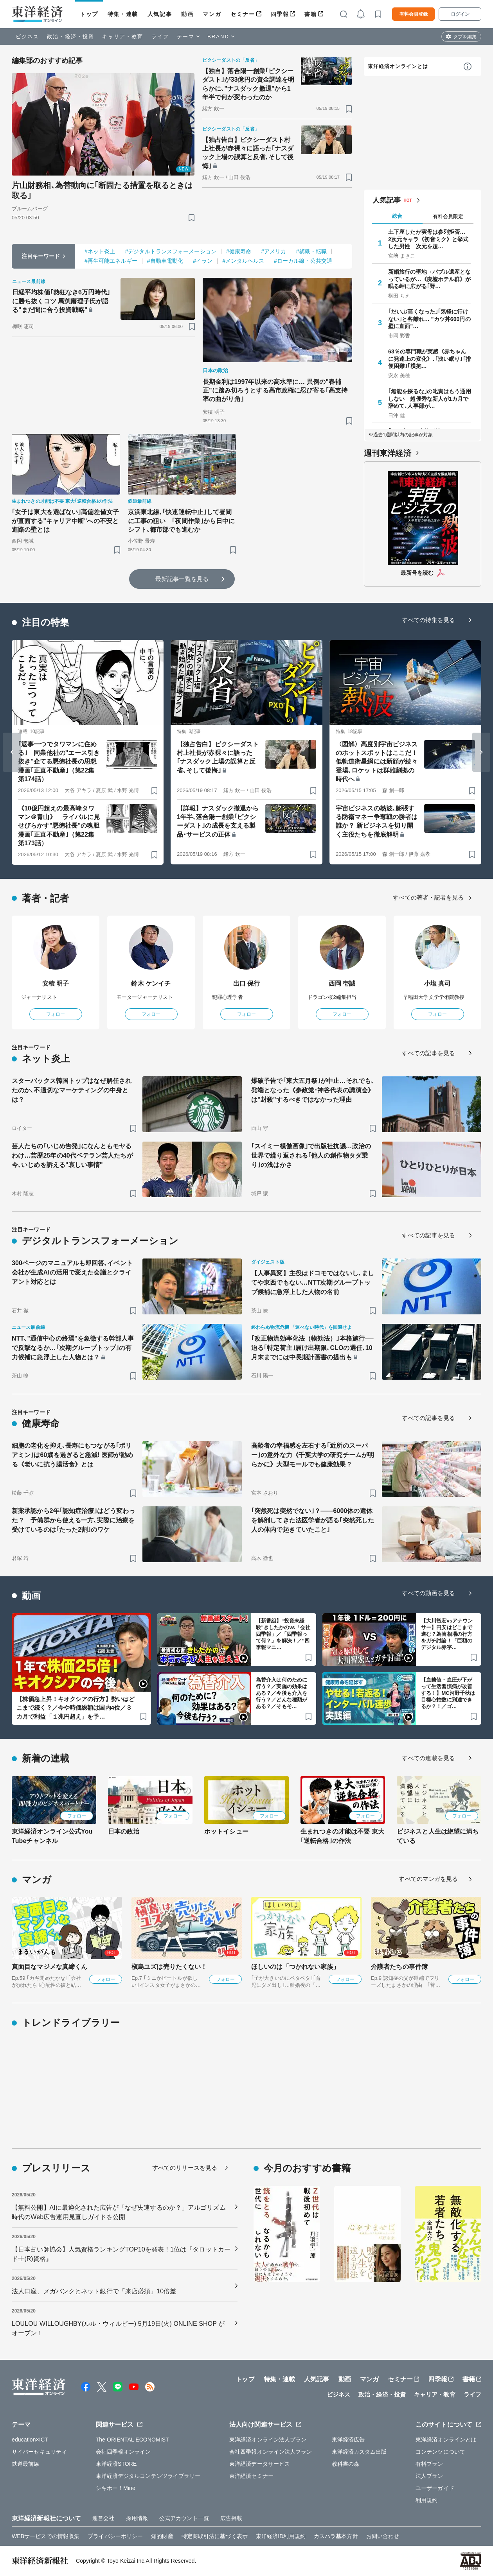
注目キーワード (41, 256)
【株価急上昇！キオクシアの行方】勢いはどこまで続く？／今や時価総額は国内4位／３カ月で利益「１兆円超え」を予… (75, 1708)
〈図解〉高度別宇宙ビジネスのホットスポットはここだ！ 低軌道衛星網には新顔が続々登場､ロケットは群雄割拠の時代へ (376, 762)
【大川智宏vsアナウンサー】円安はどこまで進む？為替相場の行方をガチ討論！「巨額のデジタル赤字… (447, 1634)
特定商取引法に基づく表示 (215, 2536)
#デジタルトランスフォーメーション (170, 251)
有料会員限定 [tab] (448, 216)
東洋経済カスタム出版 (359, 2452)
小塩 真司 (437, 983)
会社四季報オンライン (123, 2452)
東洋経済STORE (116, 2464)
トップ (89, 14)
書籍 (310, 14)
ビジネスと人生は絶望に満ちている (438, 1836)
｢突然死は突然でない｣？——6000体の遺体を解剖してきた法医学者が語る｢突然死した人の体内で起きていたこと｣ (312, 1520)
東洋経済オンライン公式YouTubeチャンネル (52, 1836)
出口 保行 (246, 983)
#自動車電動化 (165, 261)
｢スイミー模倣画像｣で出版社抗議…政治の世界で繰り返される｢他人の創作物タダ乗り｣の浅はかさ (311, 1155)
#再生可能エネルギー (111, 261)
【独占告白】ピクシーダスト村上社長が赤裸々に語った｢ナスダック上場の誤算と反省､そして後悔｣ (248, 152)
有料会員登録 (413, 14)
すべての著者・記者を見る (428, 897)
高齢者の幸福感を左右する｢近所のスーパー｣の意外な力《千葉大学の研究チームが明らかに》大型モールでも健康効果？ (312, 1455)
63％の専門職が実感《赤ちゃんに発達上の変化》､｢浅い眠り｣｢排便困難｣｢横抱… (429, 358)
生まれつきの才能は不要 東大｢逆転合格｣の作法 (342, 1836)
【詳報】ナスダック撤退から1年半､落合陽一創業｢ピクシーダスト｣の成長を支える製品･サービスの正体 (218, 821)
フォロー (55, 1014)
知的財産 (162, 2536)
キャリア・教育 (123, 36)
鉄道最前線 (26, 2464)
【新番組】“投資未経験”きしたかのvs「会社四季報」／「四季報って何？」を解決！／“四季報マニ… (283, 1634)
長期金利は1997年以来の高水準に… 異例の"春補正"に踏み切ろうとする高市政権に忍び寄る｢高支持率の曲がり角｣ (275, 390)
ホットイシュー (226, 1831)
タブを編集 (465, 36)
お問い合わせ (382, 2536)
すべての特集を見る (428, 620)
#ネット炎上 (100, 251)
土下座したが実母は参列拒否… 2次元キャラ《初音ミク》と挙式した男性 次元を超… (429, 239)
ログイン (460, 14)
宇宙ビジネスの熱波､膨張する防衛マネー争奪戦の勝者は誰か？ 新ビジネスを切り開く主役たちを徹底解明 (376, 821)
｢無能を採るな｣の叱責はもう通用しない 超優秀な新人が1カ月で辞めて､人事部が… (429, 398)
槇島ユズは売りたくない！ (169, 1966)
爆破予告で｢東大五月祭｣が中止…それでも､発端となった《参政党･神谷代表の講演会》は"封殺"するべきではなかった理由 (312, 1090)
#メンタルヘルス (243, 261)
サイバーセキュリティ (39, 2452)
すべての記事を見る (428, 1053)
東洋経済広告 (348, 2439)
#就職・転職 (311, 251)
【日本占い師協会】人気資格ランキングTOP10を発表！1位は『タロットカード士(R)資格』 (121, 2254)
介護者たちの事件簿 (399, 1966)
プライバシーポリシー (115, 2536)
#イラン (202, 261)
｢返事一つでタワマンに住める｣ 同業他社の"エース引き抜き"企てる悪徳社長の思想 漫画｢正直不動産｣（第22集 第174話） (59, 762)
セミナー (242, 14)
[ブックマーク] (191, 217)
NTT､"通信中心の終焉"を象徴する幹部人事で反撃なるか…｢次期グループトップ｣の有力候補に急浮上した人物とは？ (73, 1348)
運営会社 (103, 2518)
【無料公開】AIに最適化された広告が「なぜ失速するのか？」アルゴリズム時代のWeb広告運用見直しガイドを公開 (119, 2212)
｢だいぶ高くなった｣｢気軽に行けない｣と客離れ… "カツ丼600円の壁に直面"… (429, 318)
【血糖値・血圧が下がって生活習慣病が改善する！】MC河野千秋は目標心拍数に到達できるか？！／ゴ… (448, 1693)
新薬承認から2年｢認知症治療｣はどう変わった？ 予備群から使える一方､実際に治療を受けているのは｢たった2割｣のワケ (73, 1520)
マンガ (212, 14)
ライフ (160, 36)
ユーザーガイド (435, 2488)
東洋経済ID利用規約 (281, 2536)
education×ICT (30, 2439)
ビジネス (27, 36)
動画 (187, 14)
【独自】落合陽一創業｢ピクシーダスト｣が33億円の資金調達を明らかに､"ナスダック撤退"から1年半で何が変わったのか (248, 84)
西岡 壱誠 (342, 983)
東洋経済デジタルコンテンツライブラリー (148, 2476)
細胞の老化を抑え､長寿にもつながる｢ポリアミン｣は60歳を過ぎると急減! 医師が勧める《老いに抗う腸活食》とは (72, 1455)
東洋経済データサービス (259, 2464)
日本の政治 (124, 1831)
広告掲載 (231, 2518)
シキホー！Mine (115, 2488)
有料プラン (429, 2464)
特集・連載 (123, 14)
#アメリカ (273, 251)
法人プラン (429, 2476)
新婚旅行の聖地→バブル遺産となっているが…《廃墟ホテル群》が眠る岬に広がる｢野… (429, 279)
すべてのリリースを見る (184, 2167)
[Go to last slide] (12, 752)
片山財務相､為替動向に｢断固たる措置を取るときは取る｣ (102, 190)
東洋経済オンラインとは (398, 66)
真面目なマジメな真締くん (49, 1966)
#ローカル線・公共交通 (303, 261)
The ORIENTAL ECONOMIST (132, 2439)
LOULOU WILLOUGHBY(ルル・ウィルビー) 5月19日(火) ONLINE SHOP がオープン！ (118, 2328)
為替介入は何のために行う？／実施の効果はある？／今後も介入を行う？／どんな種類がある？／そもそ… (281, 1693)
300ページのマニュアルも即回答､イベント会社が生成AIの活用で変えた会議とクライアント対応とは (72, 1272)
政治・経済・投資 (70, 36)
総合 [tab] (397, 216)
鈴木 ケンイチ (151, 983)
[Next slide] (481, 752)
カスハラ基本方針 (336, 2536)
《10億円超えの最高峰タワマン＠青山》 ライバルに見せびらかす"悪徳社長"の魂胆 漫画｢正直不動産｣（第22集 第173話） (59, 826)
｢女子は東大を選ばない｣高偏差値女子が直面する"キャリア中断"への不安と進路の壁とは (65, 521)
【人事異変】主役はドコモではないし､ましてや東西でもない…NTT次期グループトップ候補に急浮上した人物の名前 (312, 1282)
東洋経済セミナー (251, 2476)
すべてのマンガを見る (428, 1878)
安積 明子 (55, 983)
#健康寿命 (238, 251)
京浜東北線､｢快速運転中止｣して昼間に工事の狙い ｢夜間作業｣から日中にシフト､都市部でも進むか (181, 521)
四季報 (280, 14)
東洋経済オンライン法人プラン (267, 2439)
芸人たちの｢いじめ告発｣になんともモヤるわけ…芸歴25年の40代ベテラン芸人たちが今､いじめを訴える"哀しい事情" (72, 1155)
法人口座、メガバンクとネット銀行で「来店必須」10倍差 (94, 2291)
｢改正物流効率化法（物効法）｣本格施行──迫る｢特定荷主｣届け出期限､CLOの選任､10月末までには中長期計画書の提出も (312, 1348)
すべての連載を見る (428, 1758)
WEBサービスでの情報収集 (45, 2536)
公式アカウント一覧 (184, 2518)
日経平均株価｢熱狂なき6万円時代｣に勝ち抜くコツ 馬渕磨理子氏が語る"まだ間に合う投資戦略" (61, 301)
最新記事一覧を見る (182, 578)
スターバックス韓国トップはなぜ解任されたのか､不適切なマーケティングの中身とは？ (71, 1090)
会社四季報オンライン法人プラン (270, 2452)
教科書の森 (346, 2464)
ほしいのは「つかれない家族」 (295, 1966)
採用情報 (137, 2518)
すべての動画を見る (428, 1593)
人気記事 (160, 14)
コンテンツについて (440, 2452)
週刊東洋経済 (387, 453)
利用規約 (426, 2500)
